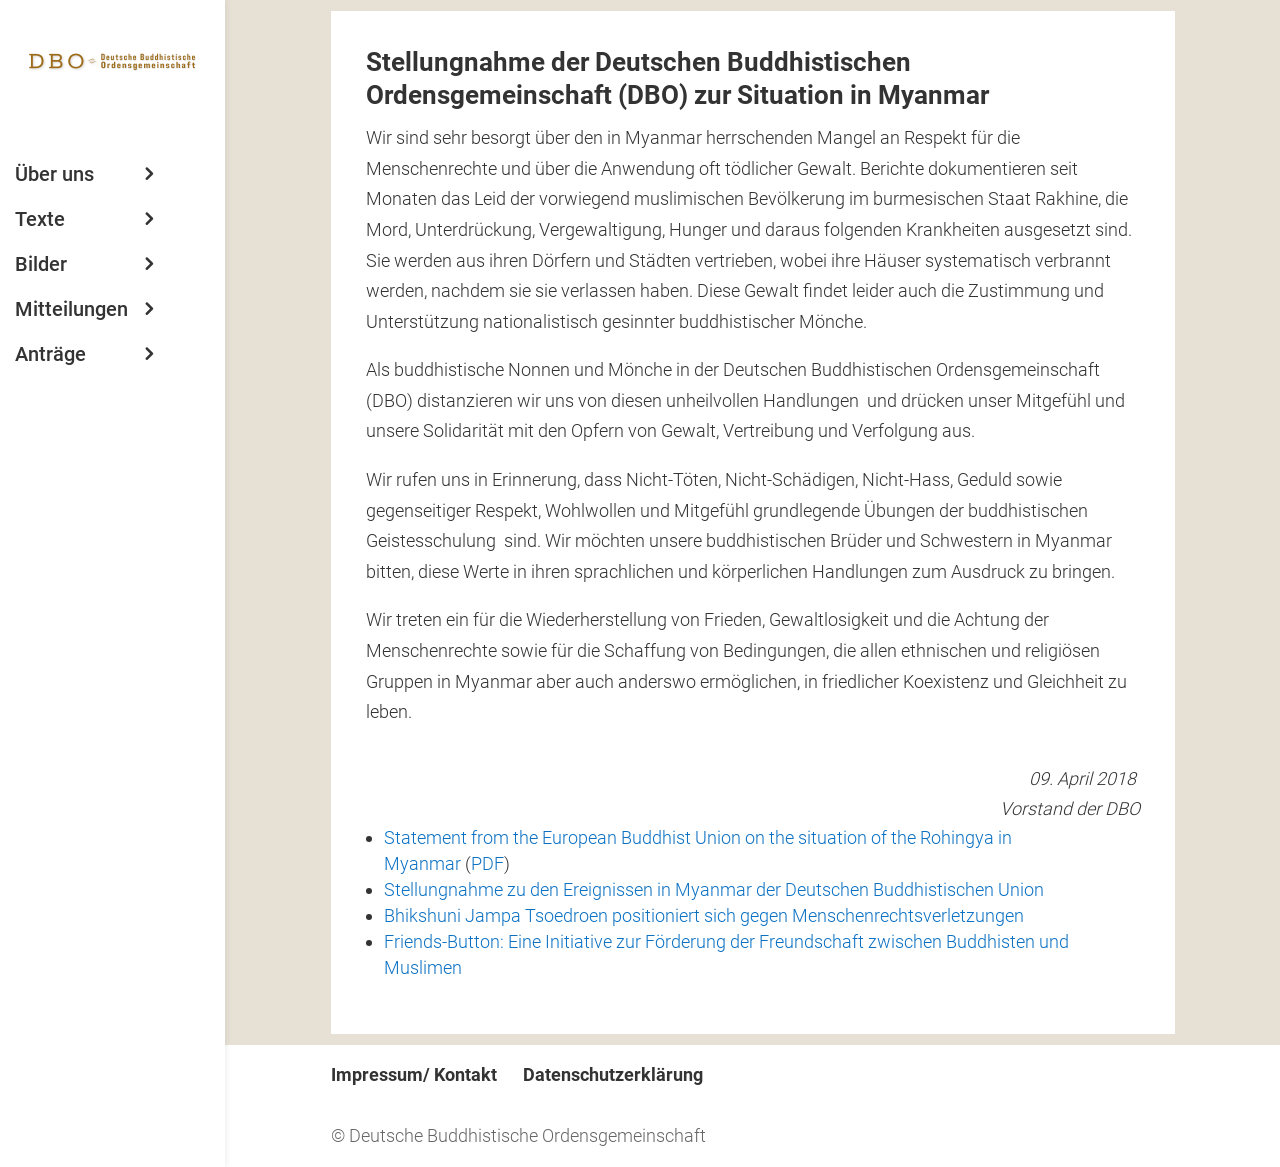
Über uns (54, 174)
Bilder (41, 264)
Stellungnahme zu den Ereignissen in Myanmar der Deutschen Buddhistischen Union (714, 889)
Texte (40, 219)
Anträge (50, 354)
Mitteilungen (71, 309)
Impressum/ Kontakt (414, 1074)
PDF (487, 863)
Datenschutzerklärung (613, 1074)
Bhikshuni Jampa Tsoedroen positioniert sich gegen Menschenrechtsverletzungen (704, 915)
